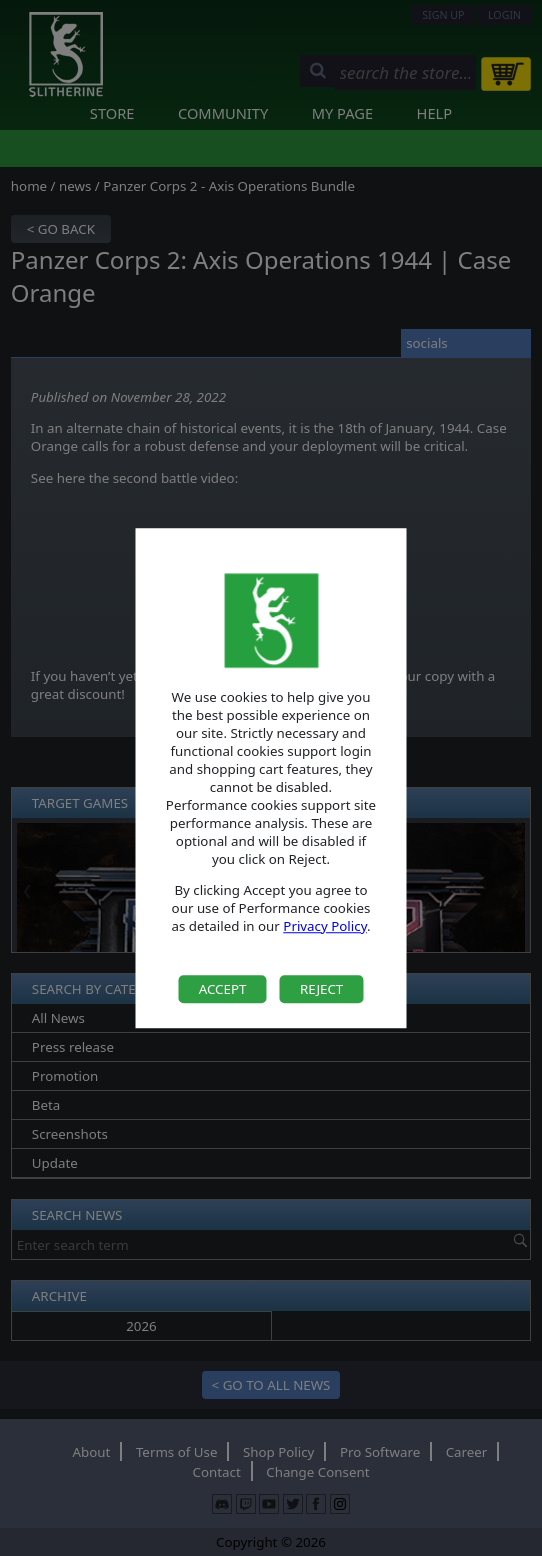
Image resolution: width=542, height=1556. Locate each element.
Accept (223, 989)
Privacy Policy (325, 926)
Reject (321, 989)
